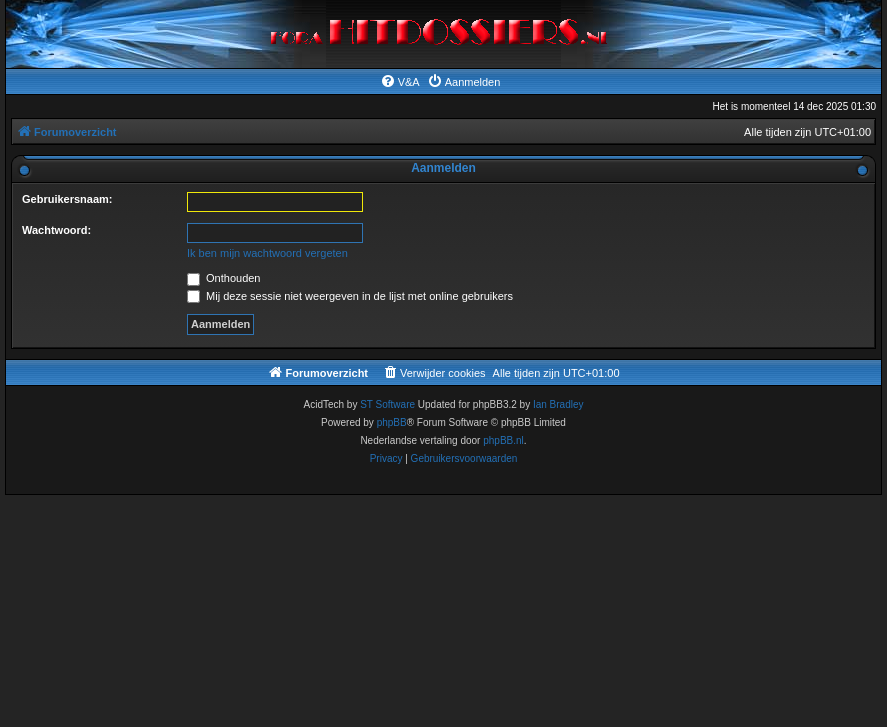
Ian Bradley (558, 404)
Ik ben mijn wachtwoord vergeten (267, 253)
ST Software (387, 404)
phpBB (392, 422)
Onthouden (224, 278)
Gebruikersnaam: (67, 199)
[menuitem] (400, 82)
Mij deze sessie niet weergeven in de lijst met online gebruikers (350, 296)
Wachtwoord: (56, 230)
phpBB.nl (503, 440)
